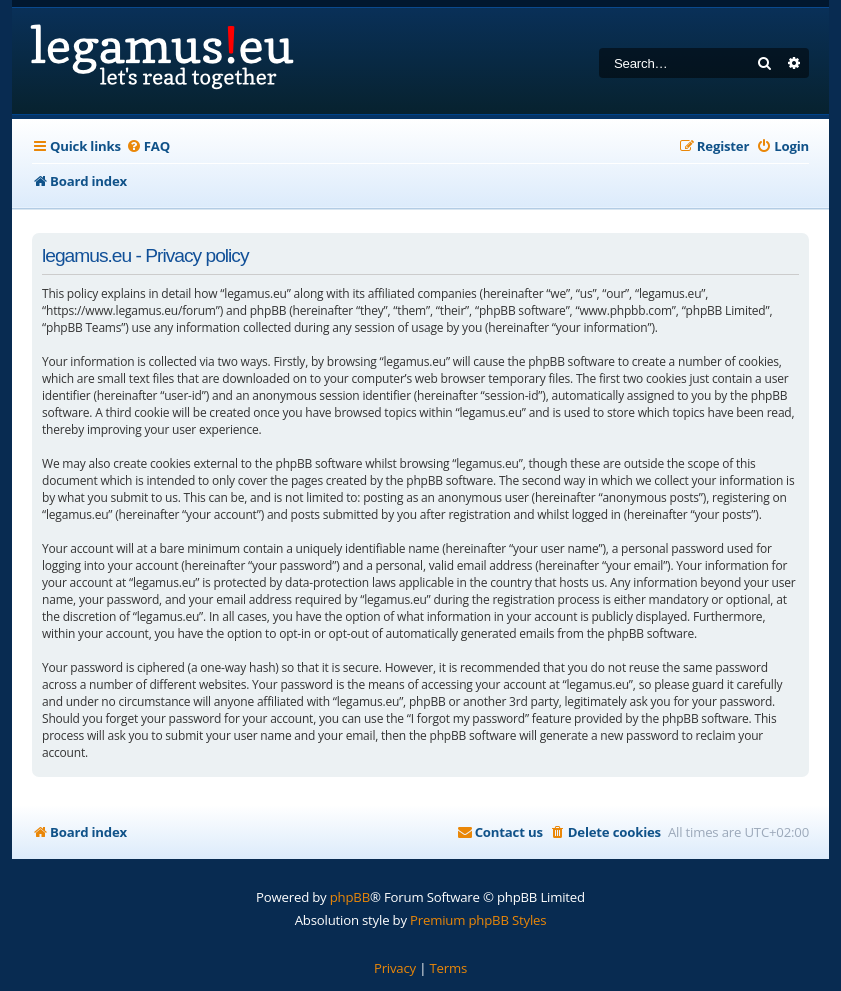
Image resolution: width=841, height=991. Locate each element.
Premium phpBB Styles (478, 920)
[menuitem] (148, 146)
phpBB (350, 897)
